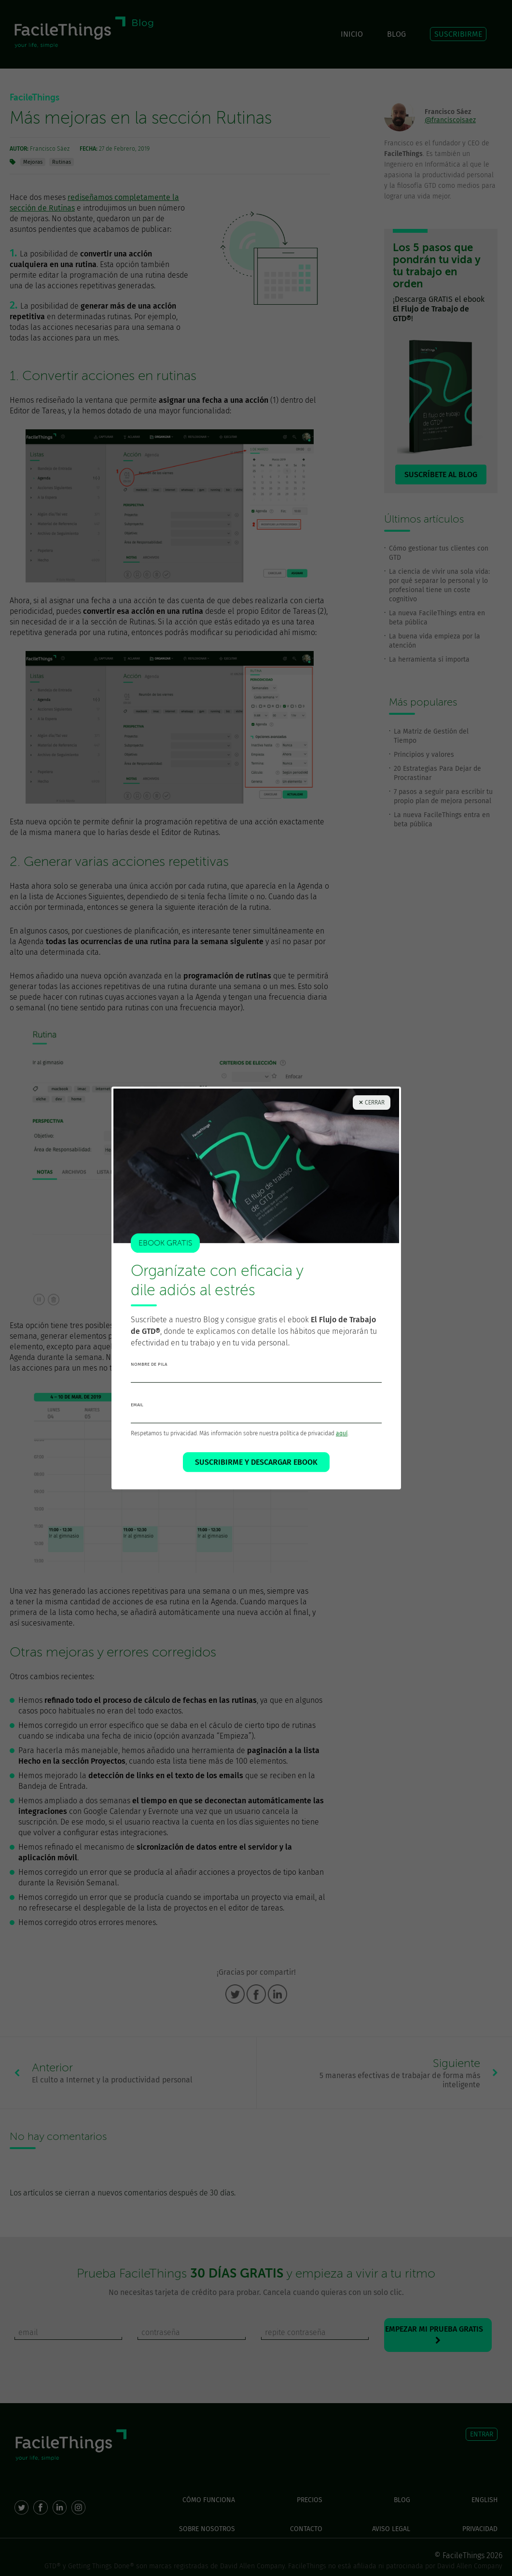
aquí (341, 1433)
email (137, 1405)
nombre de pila (149, 1364)
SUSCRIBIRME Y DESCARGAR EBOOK (256, 1462)
